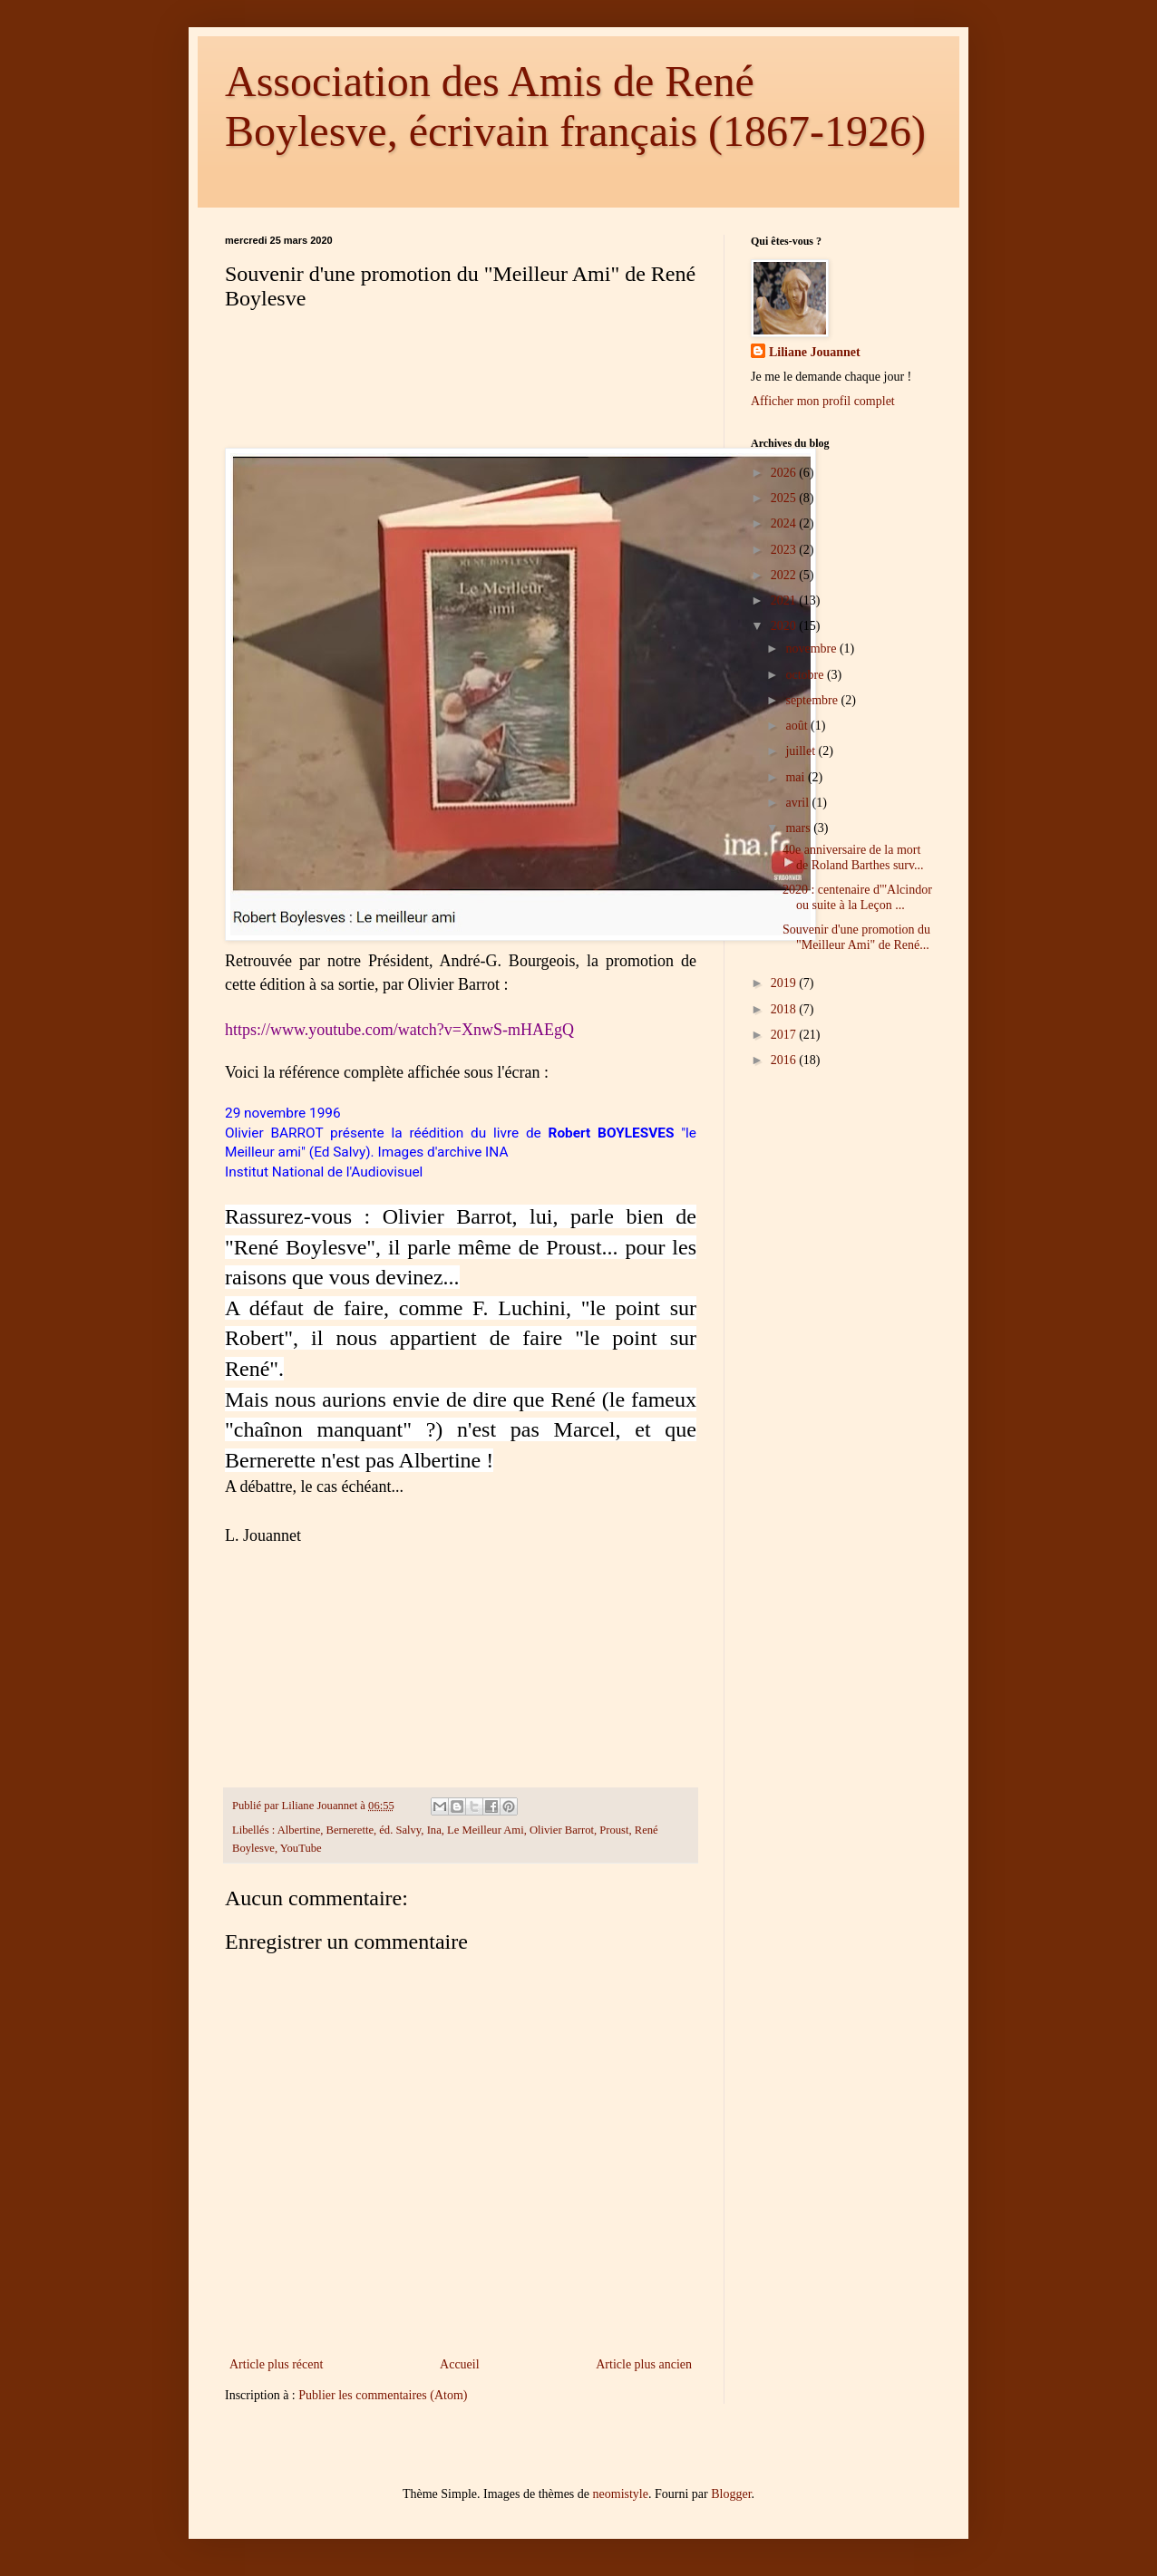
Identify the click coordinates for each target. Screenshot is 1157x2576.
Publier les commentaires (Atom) (382, 2395)
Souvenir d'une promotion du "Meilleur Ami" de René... (856, 937)
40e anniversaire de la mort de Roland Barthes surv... (853, 857)
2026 (785, 472)
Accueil (460, 2364)
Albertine (299, 1830)
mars (799, 828)
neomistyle (620, 2494)
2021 (785, 600)
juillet (801, 751)
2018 (785, 1009)
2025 (785, 498)
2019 (785, 983)
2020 (785, 626)
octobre (805, 675)
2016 (785, 1060)
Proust (613, 1830)
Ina (434, 1830)
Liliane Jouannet (814, 352)
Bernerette (350, 1830)
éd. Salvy (400, 1830)
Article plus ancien (644, 2364)
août (798, 725)
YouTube (301, 1848)
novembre (812, 648)
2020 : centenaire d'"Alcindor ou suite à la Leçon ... (857, 897)
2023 (785, 550)
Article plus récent (276, 2364)
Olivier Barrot (562, 1830)
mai (796, 777)
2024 (785, 523)
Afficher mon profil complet (823, 401)
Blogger (731, 2494)
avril (798, 802)
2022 (785, 575)
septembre (813, 700)
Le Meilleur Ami (485, 1830)
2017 (785, 1034)
